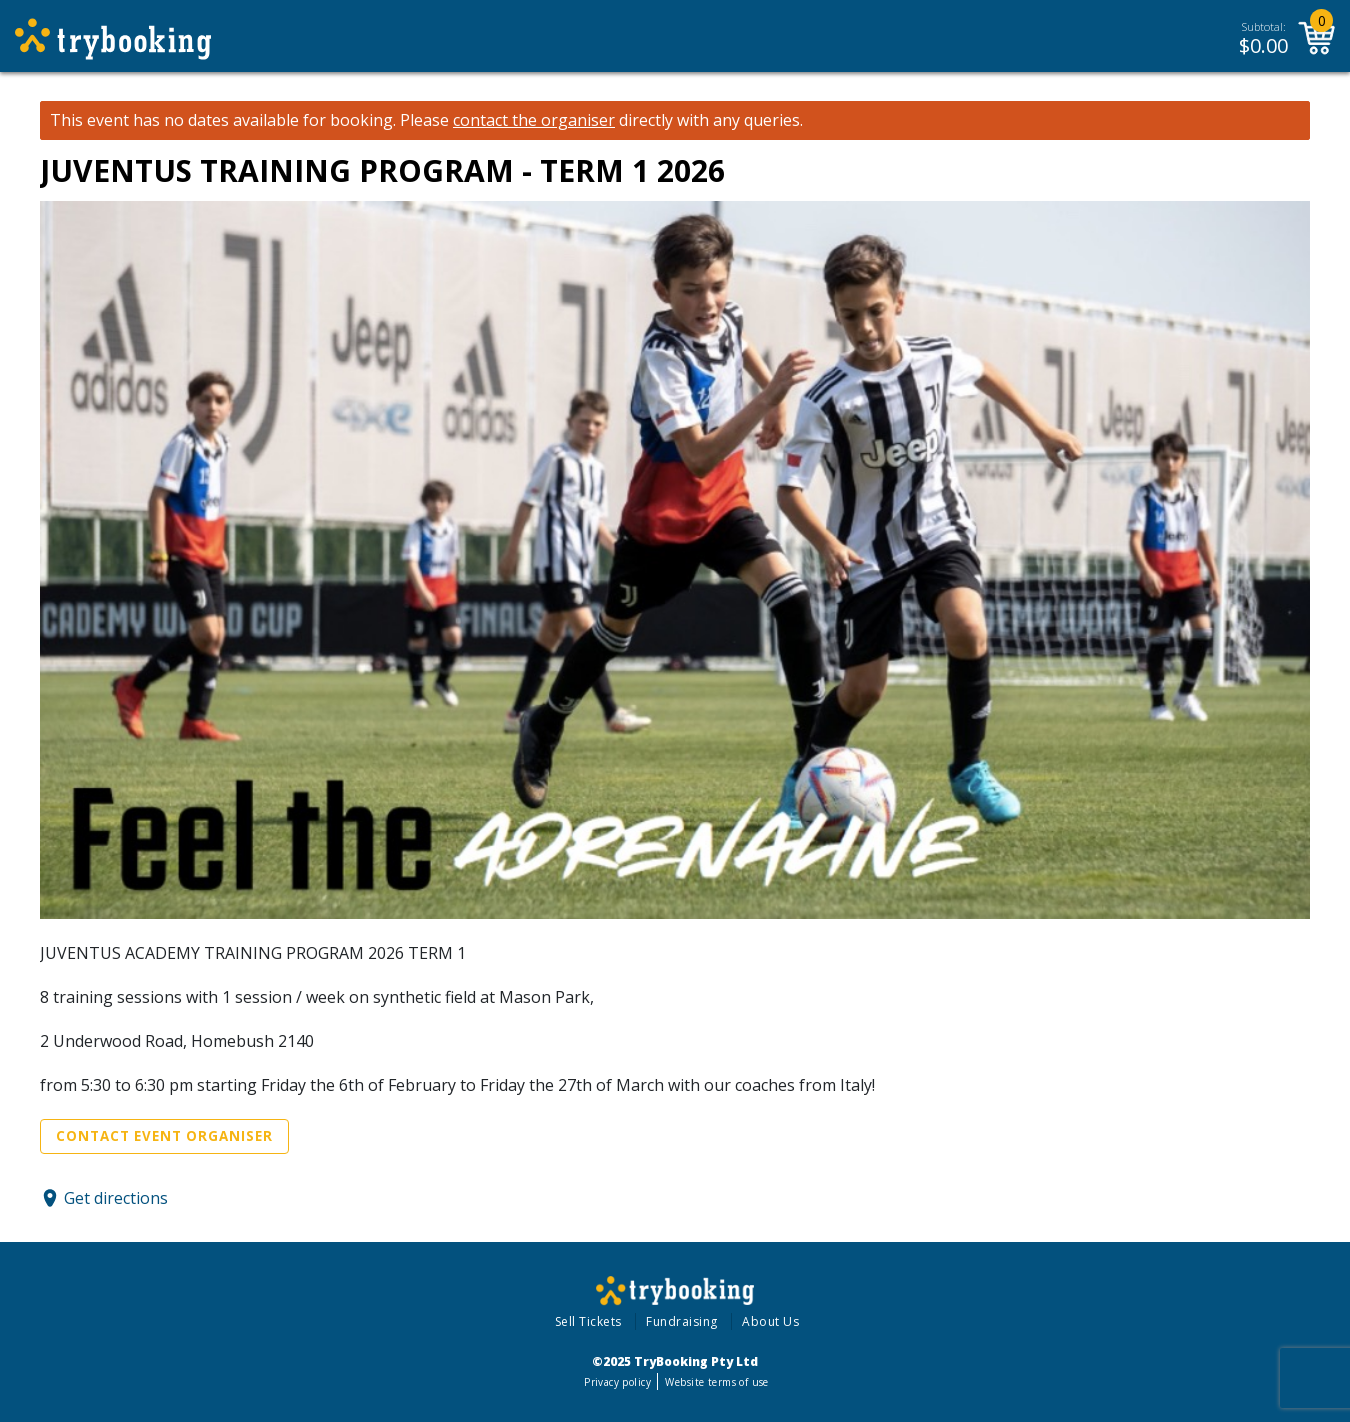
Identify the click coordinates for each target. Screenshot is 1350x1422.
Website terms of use (716, 1382)
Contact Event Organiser (164, 1136)
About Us (770, 1321)
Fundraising (682, 1321)
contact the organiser (534, 120)
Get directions (116, 1198)
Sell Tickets (588, 1321)
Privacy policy (617, 1382)
